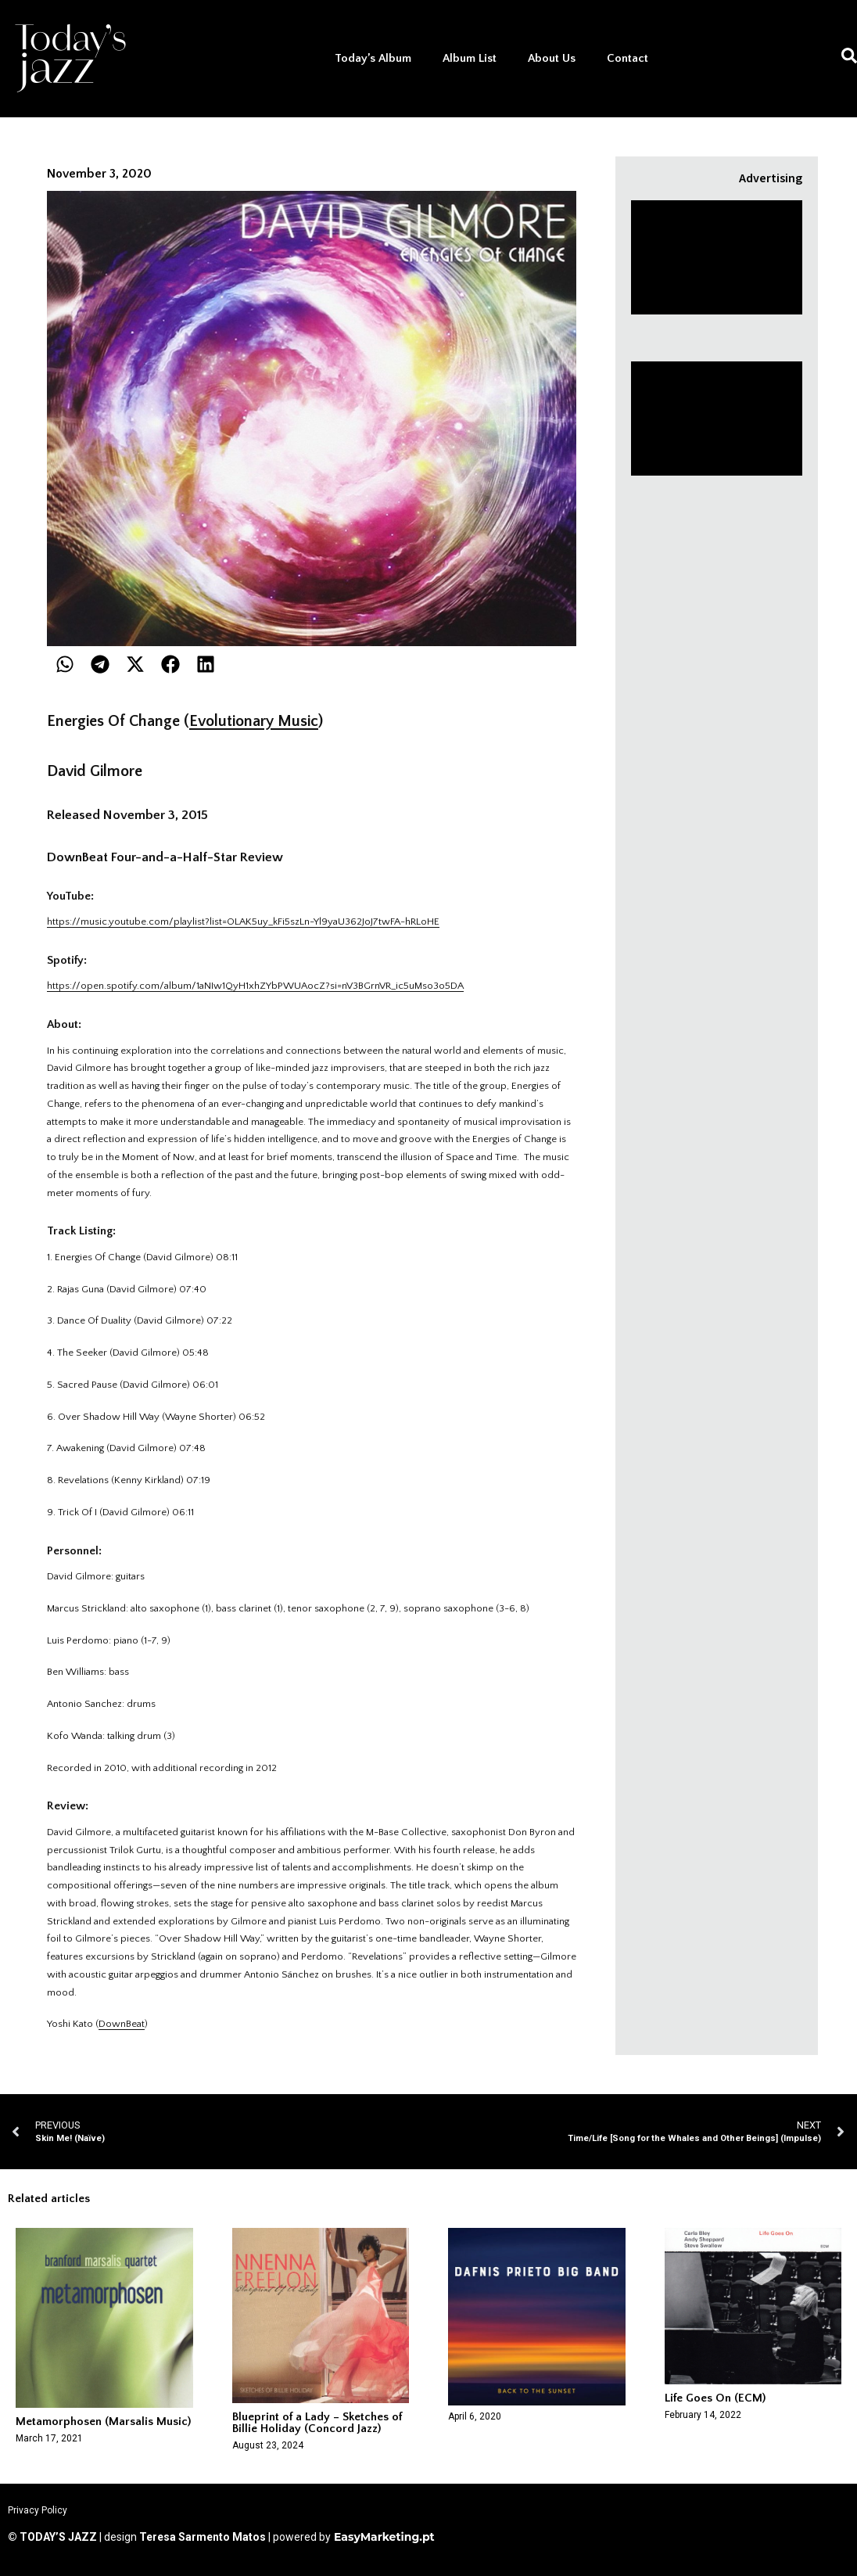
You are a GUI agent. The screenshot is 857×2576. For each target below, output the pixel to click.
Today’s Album (373, 58)
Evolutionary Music (253, 721)
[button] (64, 663)
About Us (552, 58)
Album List (470, 58)
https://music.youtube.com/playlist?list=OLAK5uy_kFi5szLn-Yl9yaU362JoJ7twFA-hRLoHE (243, 921)
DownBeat (122, 2023)
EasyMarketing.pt (383, 2537)
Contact (627, 58)
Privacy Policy (37, 2510)
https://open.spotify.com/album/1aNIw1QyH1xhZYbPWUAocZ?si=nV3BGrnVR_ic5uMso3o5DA (255, 985)
